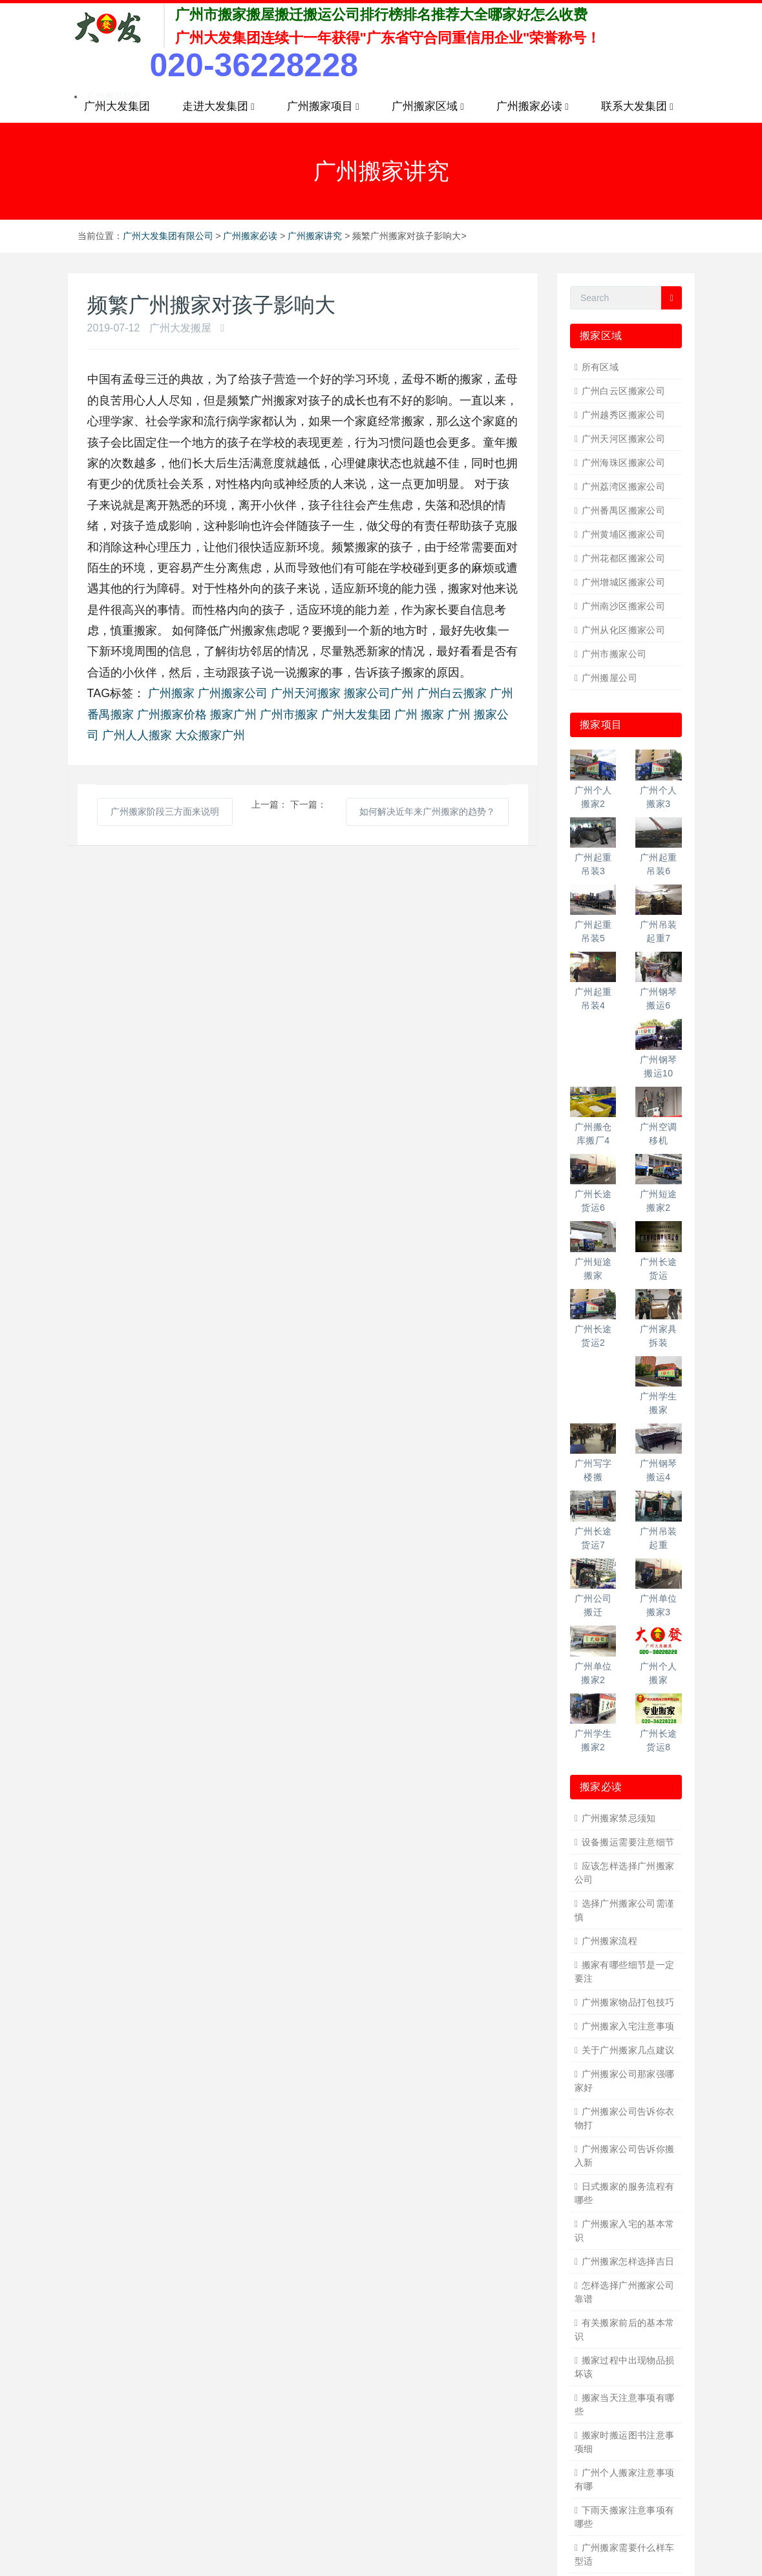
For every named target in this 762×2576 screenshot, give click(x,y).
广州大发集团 (117, 106)
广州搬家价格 (172, 714)
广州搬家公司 (233, 693)
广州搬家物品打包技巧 (628, 2002)
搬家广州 (233, 714)
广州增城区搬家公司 (624, 582)
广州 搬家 (419, 714)
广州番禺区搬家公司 (624, 510)
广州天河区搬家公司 (624, 439)
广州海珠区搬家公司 (624, 462)
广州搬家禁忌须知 (619, 1818)
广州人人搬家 (137, 735)
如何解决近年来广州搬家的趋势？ (427, 811)
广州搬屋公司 (610, 678)
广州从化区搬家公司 (624, 630)
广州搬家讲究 (315, 236)
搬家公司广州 (379, 693)
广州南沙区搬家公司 (624, 606)
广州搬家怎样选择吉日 (628, 2261)
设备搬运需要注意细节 (628, 1842)
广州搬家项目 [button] (323, 106)
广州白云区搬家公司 (624, 391)
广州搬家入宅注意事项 (628, 2026)
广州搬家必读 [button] (532, 106)
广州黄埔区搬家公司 (624, 534)
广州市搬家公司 (614, 654)
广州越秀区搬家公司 (624, 415)
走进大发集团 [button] (218, 106)
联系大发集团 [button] (637, 106)
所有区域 (600, 367)
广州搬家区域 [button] (428, 106)
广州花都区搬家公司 (624, 558)
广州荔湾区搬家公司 (624, 486)
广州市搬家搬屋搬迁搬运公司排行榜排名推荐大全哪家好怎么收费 (381, 14)
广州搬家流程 (610, 1941)
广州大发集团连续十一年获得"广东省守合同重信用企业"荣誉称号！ (388, 38)
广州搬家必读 (250, 236)
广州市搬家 (289, 714)
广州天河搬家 (306, 693)
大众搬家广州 (210, 735)
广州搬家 (171, 693)
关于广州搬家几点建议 (628, 2050)
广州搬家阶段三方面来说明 (165, 811)
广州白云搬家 (452, 693)
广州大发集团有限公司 (168, 236)
